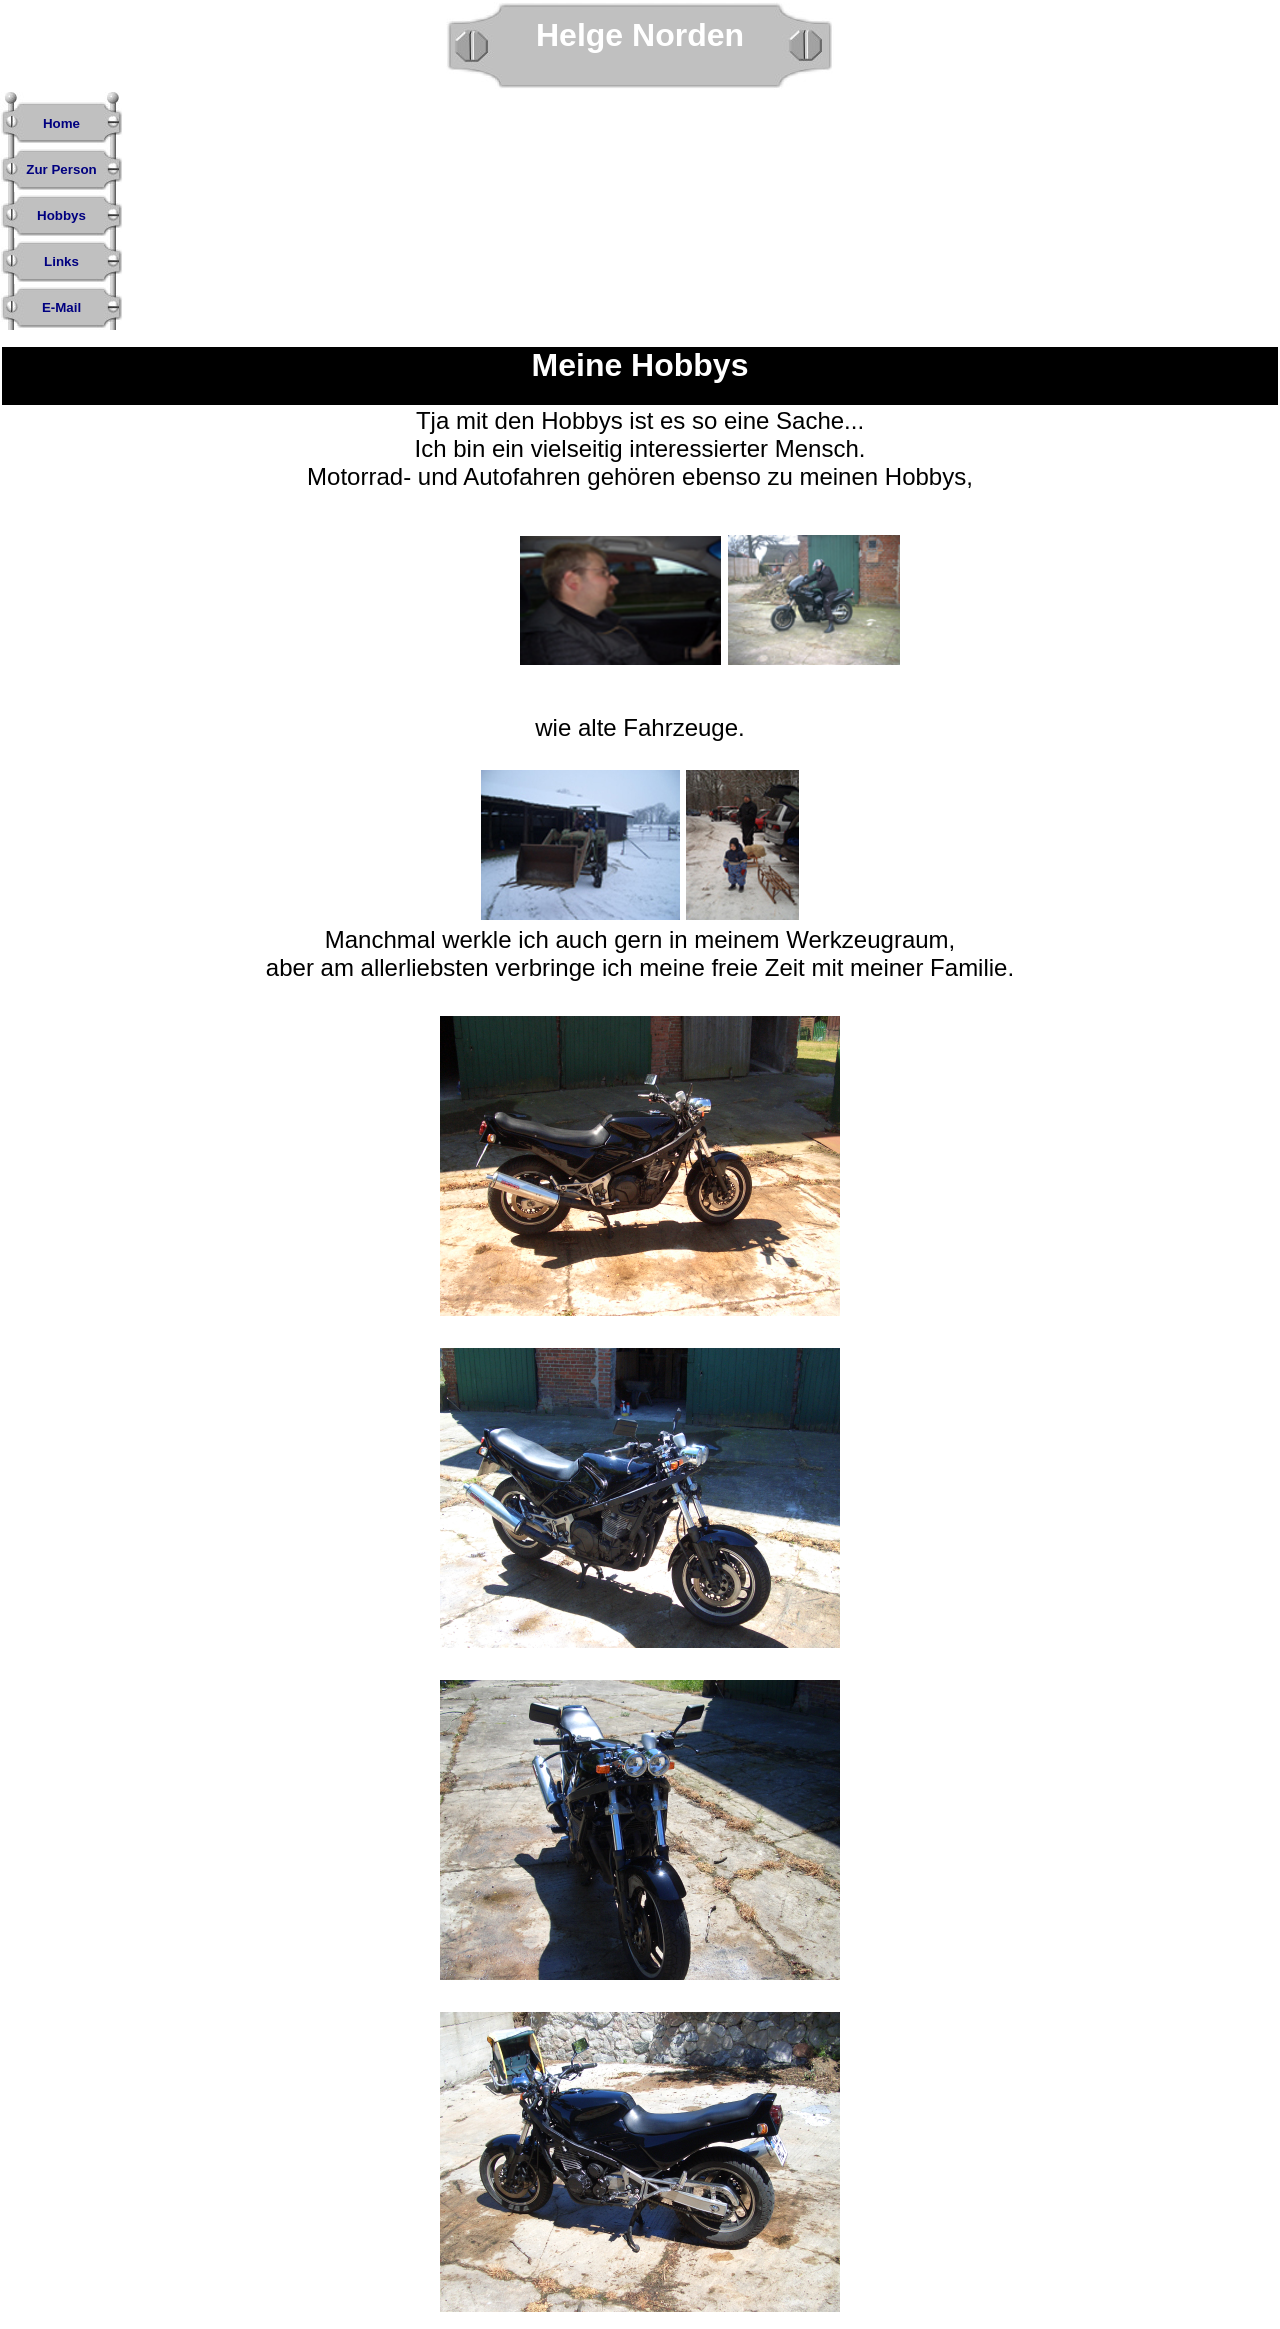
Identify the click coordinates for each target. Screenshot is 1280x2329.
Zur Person (61, 169)
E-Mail (61, 307)
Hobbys (61, 215)
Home (61, 123)
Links (61, 261)
